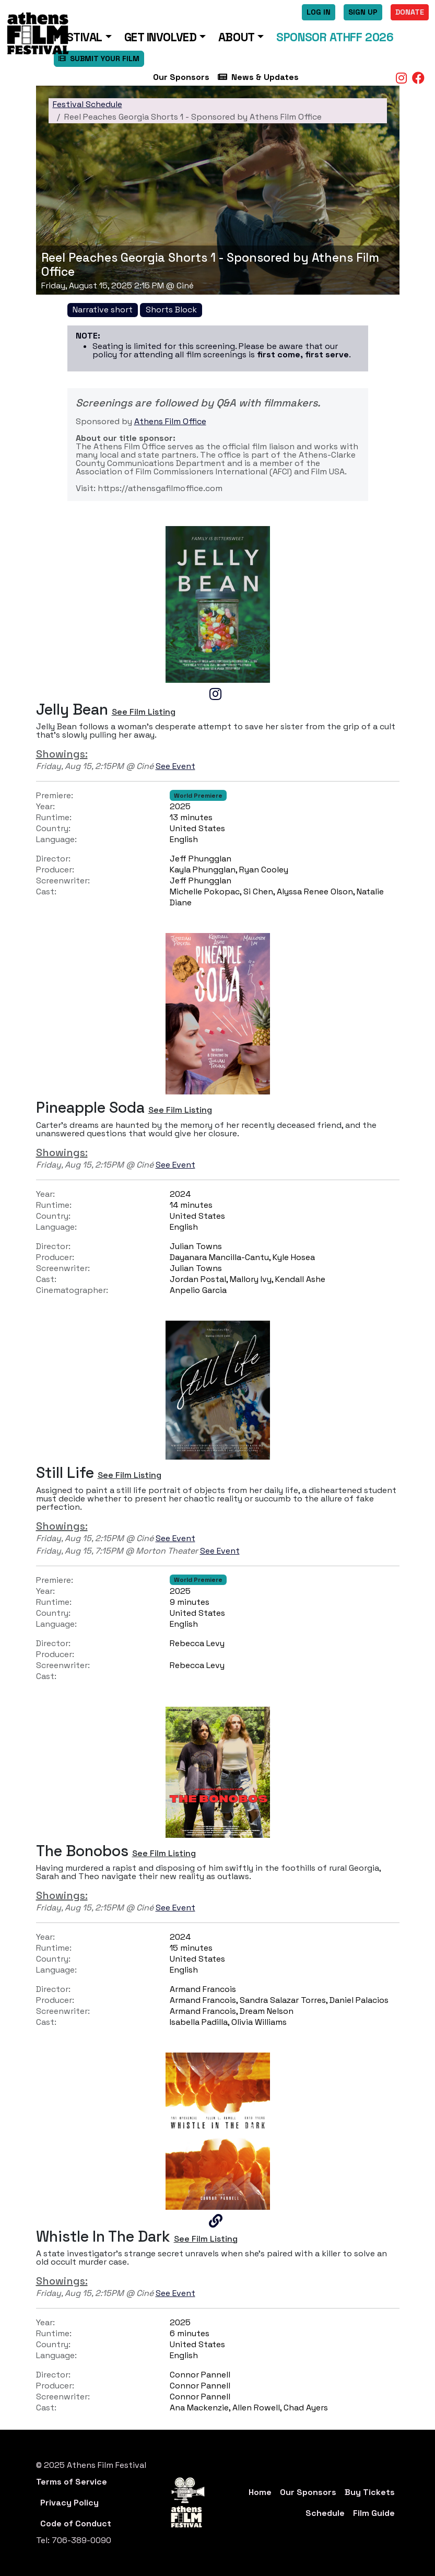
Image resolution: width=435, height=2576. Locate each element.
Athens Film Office (170, 421)
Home (260, 2492)
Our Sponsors (181, 77)
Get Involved (160, 37)
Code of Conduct (75, 2523)
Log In (319, 12)
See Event (175, 766)
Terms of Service (71, 2481)
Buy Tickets (370, 2492)
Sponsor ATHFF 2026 (334, 37)
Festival (78, 37)
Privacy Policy (69, 2502)
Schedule (325, 2513)
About (236, 37)
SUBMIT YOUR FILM (98, 58)
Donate (409, 12)
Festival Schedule (87, 104)
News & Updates (258, 77)
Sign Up (363, 12)
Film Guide (374, 2513)
